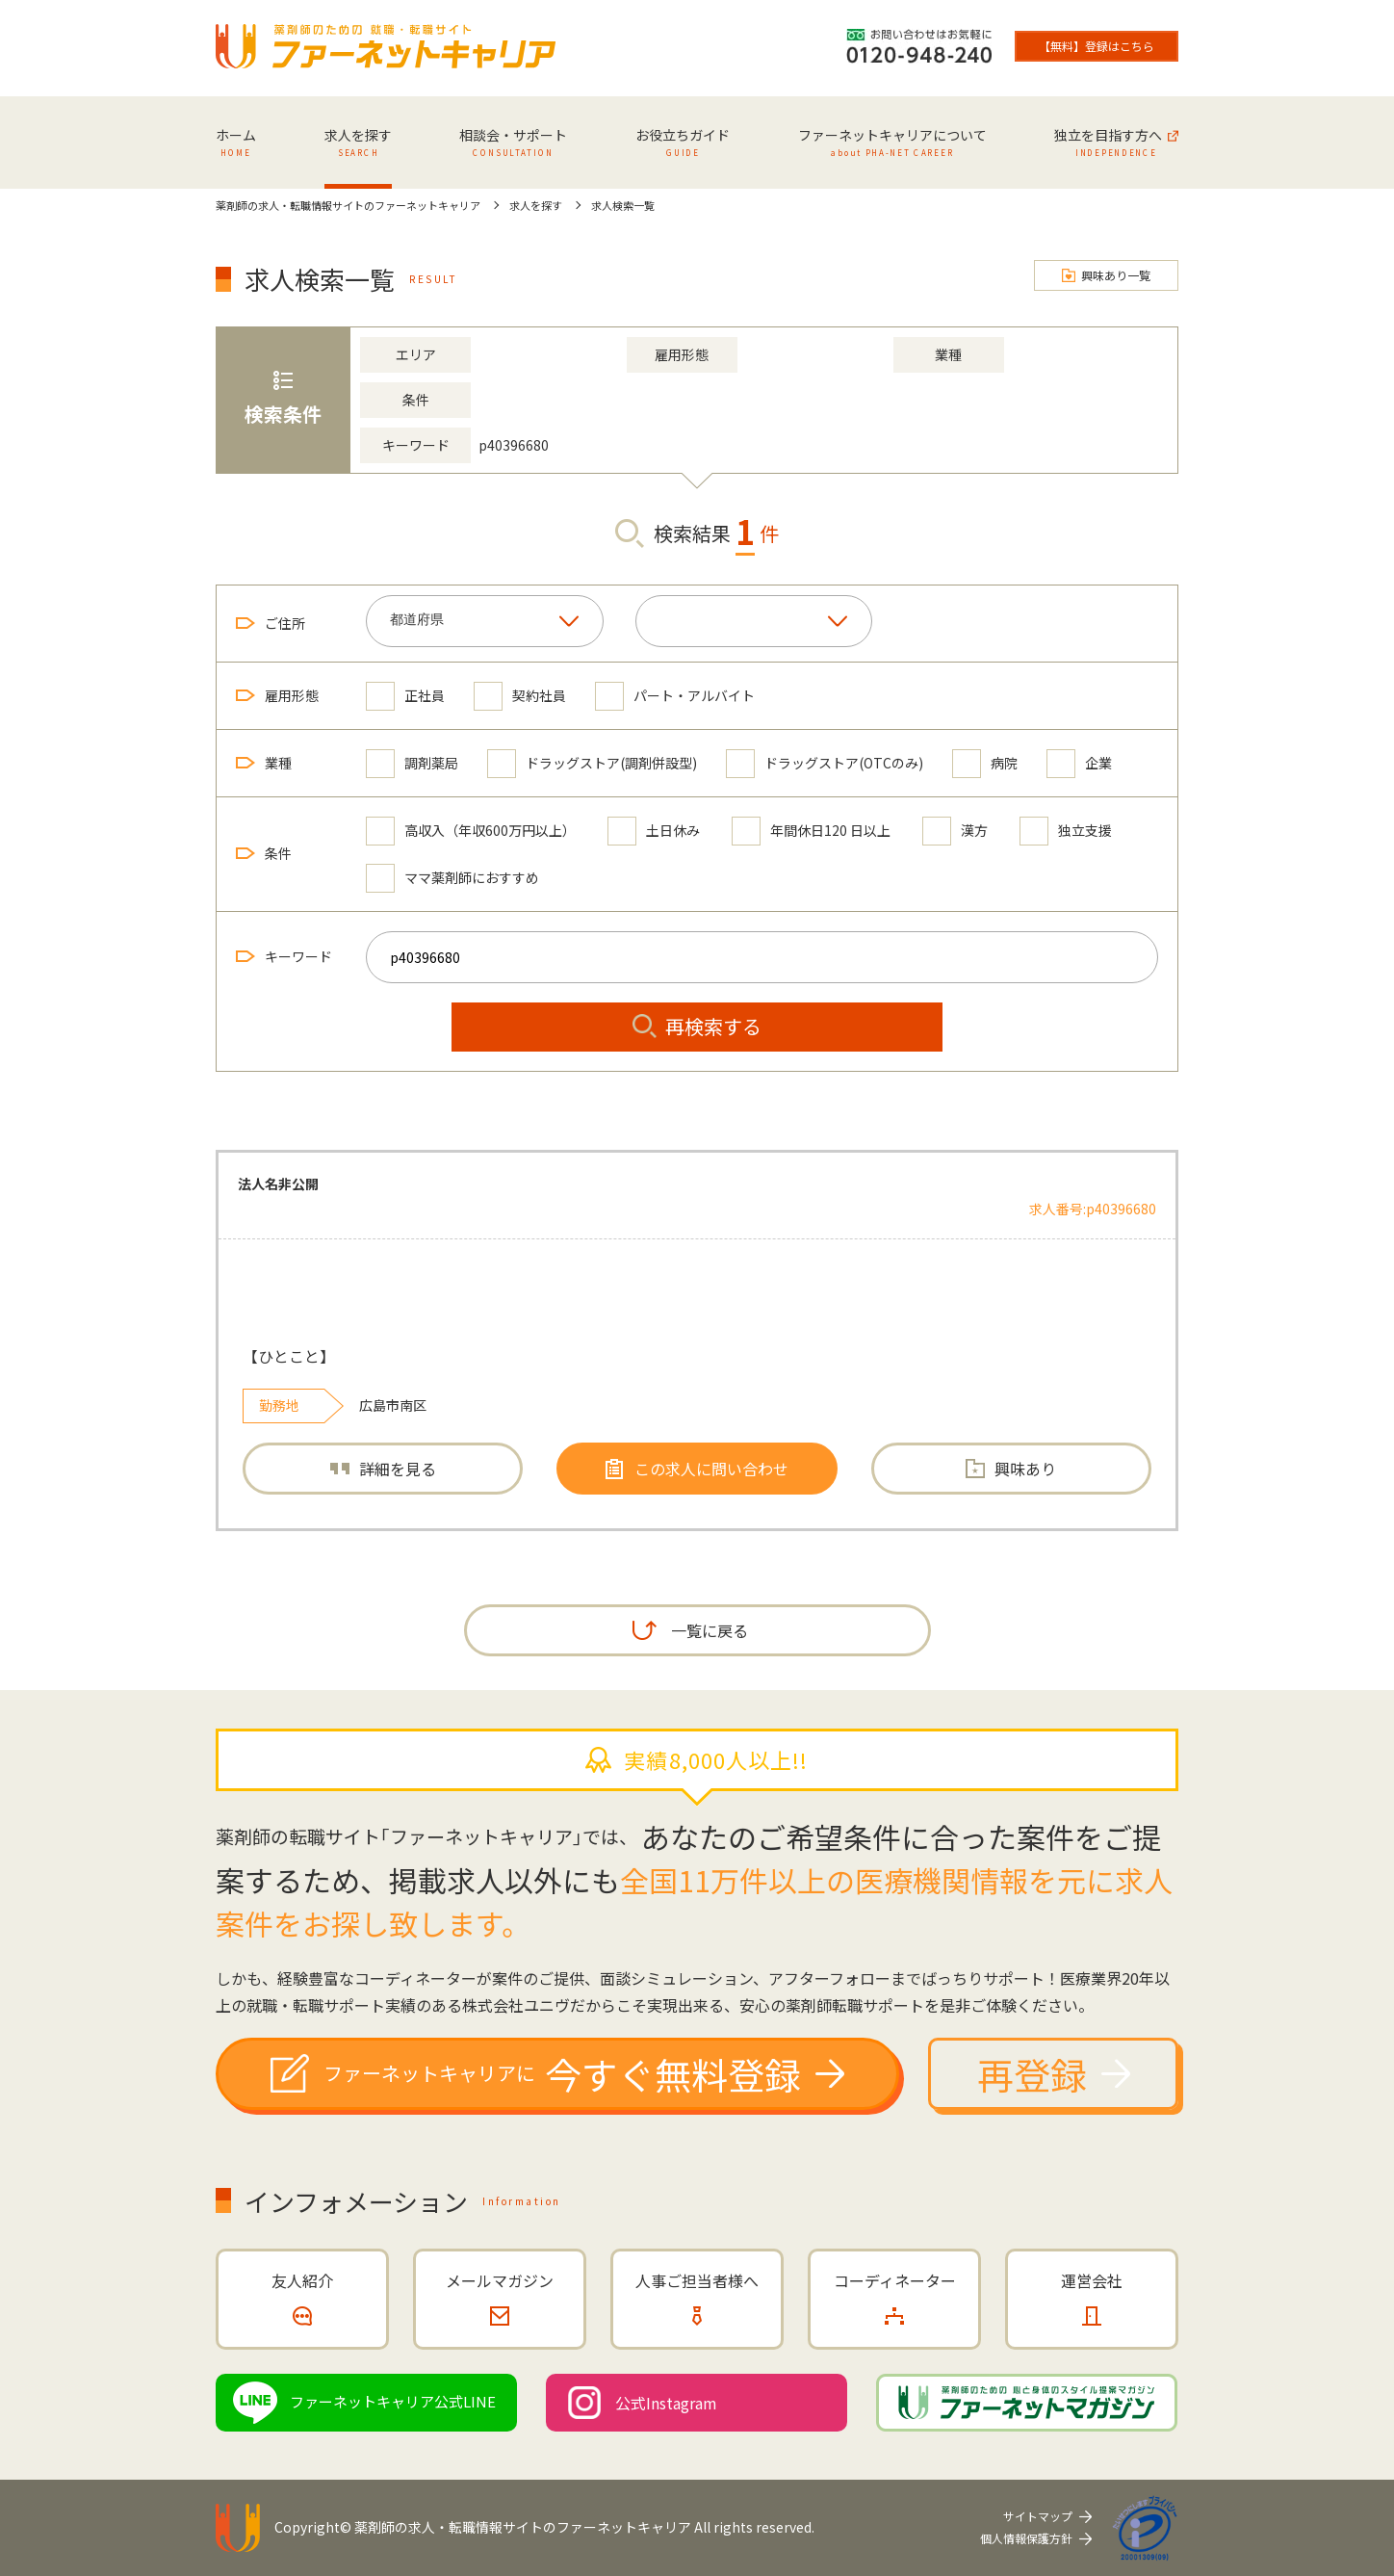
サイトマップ (1037, 2516)
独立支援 (1066, 831)
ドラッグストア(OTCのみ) (824, 763)
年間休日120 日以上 (811, 831)
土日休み (653, 831)
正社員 (405, 696)
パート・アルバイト (675, 696)
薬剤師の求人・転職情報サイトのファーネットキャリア (522, 2527)
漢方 (955, 831)
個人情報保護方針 (1026, 2538)
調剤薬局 (412, 763)
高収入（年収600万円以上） (471, 831)
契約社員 (520, 696)
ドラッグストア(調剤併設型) (592, 763)
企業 (1079, 763)
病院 (985, 763)
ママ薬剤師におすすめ (452, 878)
